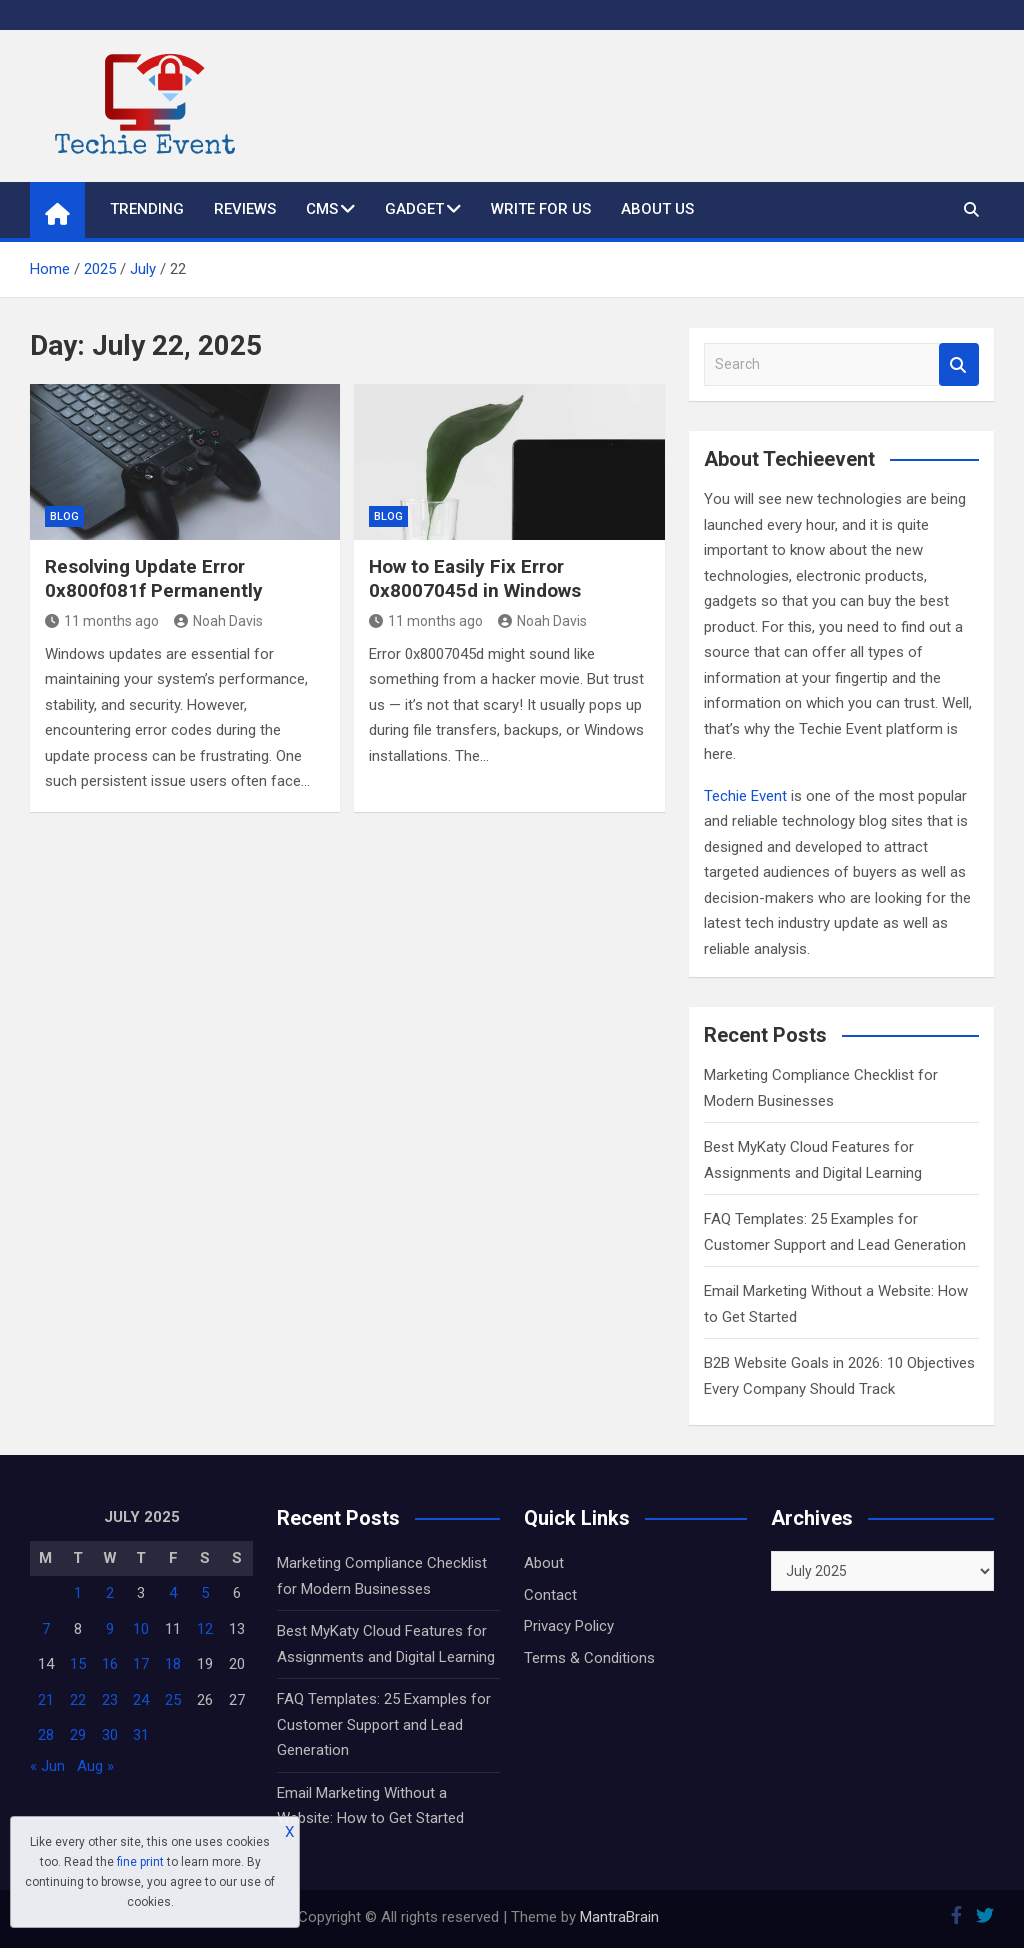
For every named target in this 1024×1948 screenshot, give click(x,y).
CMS (322, 209)
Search (959, 364)
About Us (657, 209)
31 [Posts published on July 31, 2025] (141, 1735)
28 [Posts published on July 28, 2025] (46, 1735)
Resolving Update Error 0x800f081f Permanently (154, 579)
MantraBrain (619, 1917)
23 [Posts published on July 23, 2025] (110, 1700)
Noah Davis (218, 621)
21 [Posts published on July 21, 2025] (46, 1700)
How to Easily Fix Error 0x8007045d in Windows (475, 579)
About (544, 1563)
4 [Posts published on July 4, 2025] (173, 1593)
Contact (550, 1595)
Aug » (95, 1766)
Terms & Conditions (589, 1658)
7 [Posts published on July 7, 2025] (46, 1629)
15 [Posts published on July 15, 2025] (78, 1664)
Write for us (541, 209)
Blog (64, 516)
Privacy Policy (569, 1626)
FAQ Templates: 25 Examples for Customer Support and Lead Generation (384, 1724)
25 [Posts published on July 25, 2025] (173, 1700)
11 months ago (102, 621)
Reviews (245, 209)
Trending (147, 209)
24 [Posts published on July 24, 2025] (141, 1700)
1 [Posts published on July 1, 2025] (78, 1593)
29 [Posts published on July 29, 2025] (78, 1735)
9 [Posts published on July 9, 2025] (110, 1629)
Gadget (414, 209)
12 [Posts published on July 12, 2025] (205, 1629)
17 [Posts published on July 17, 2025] (141, 1664)
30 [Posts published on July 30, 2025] (110, 1735)
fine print (140, 1862)
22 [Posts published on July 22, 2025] (78, 1700)
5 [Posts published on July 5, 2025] (205, 1593)
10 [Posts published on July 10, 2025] (141, 1629)
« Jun (47, 1766)
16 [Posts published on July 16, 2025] (110, 1664)
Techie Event (745, 796)
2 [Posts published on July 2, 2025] (110, 1593)
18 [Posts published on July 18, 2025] (173, 1664)
